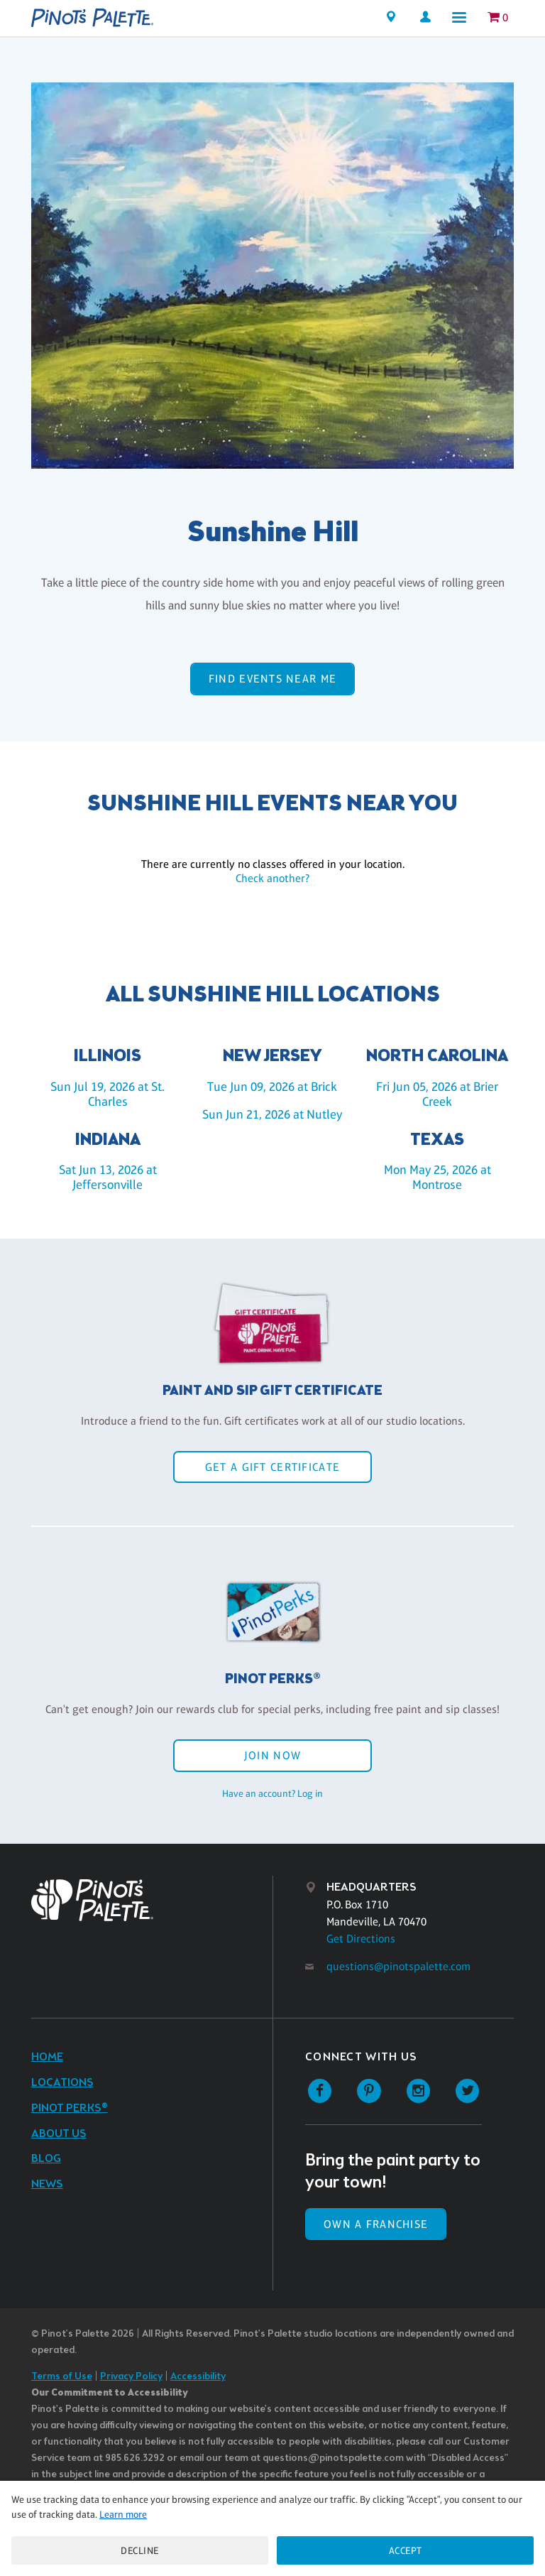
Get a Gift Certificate (272, 1467)
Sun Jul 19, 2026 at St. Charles (107, 1094)
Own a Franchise (376, 2224)
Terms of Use (61, 2377)
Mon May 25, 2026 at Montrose (437, 1177)
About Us (59, 2133)
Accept (405, 2550)
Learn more (123, 2514)
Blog (46, 2158)
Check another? (272, 878)
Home (47, 2057)
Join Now (272, 1755)
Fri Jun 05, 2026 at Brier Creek (437, 1094)
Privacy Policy (131, 2377)
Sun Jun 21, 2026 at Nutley (272, 1114)
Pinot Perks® (69, 2108)
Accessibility (198, 2377)
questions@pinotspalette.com (398, 1966)
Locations (62, 2082)
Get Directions (360, 1938)
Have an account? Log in (272, 1793)
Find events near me (272, 678)
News (47, 2184)
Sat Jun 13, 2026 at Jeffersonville (108, 1177)
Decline (140, 2550)
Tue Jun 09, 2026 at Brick (272, 1087)
